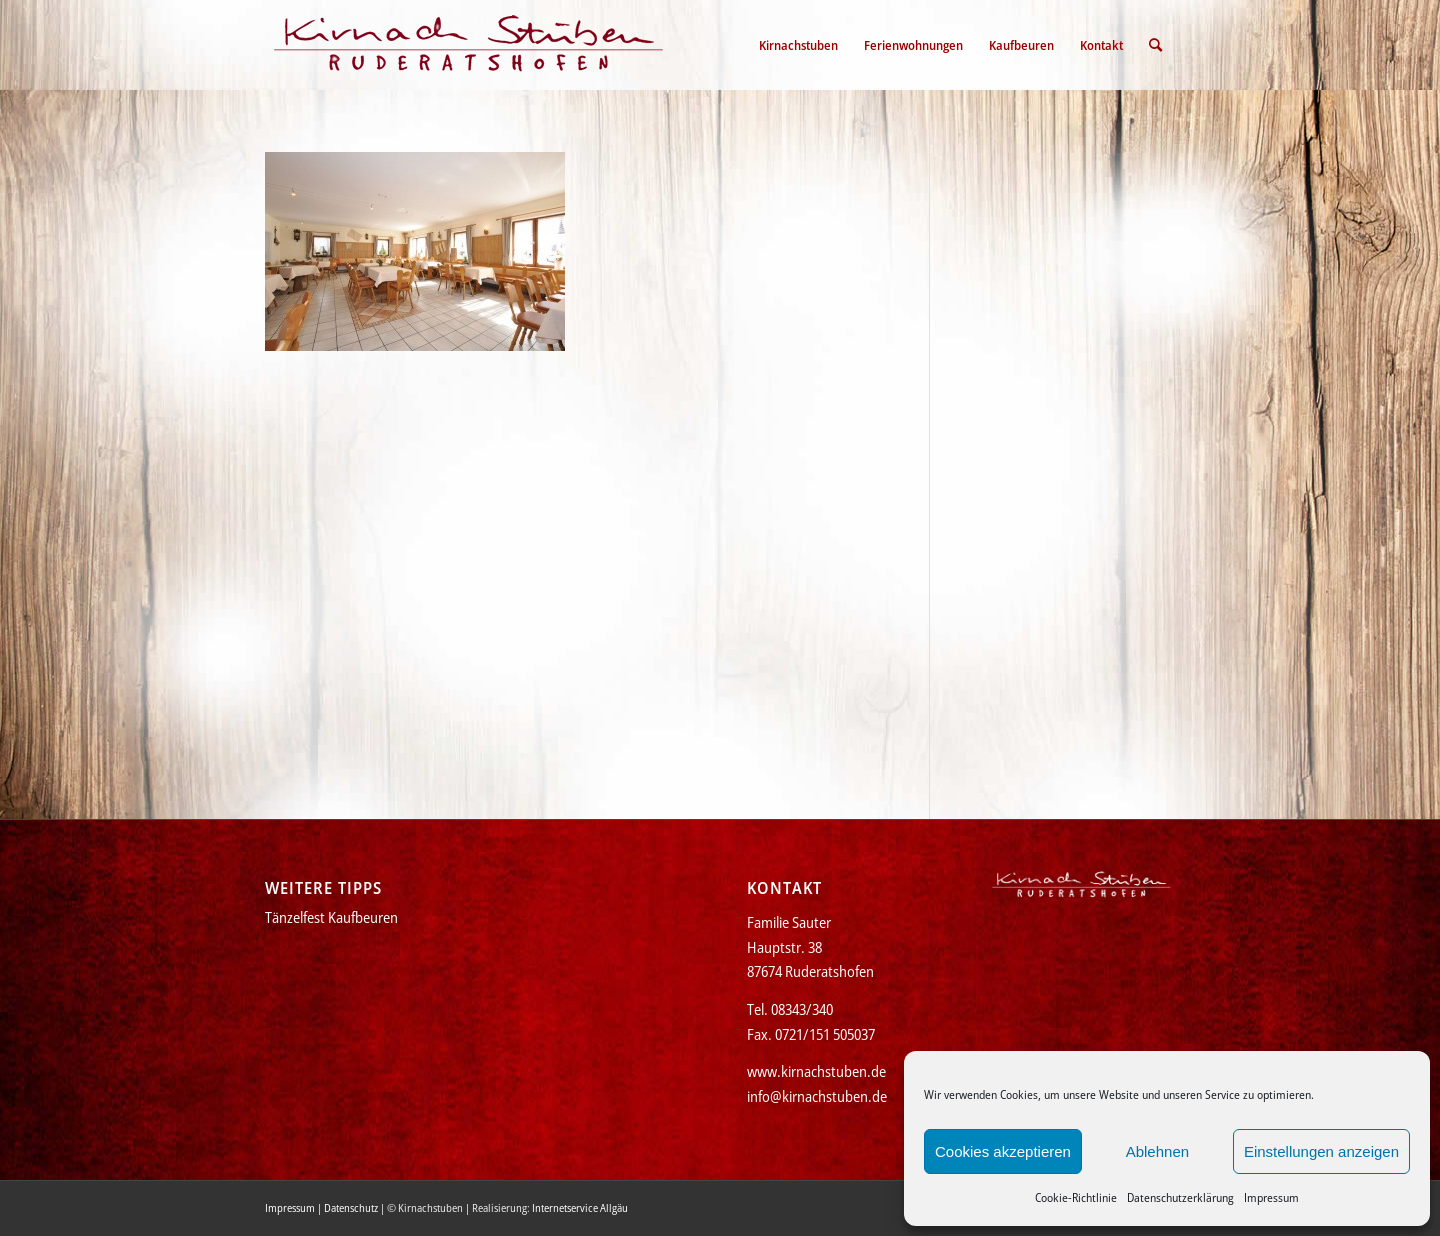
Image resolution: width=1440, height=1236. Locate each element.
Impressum (1271, 1197)
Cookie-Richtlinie (1076, 1197)
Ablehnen (1157, 1151)
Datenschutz (351, 1207)
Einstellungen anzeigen (1321, 1151)
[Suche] (1155, 45)
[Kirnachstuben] (469, 45)
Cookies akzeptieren (1003, 1151)
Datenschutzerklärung (1180, 1197)
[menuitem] (798, 45)
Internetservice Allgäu (580, 1207)
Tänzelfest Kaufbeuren (331, 917)
